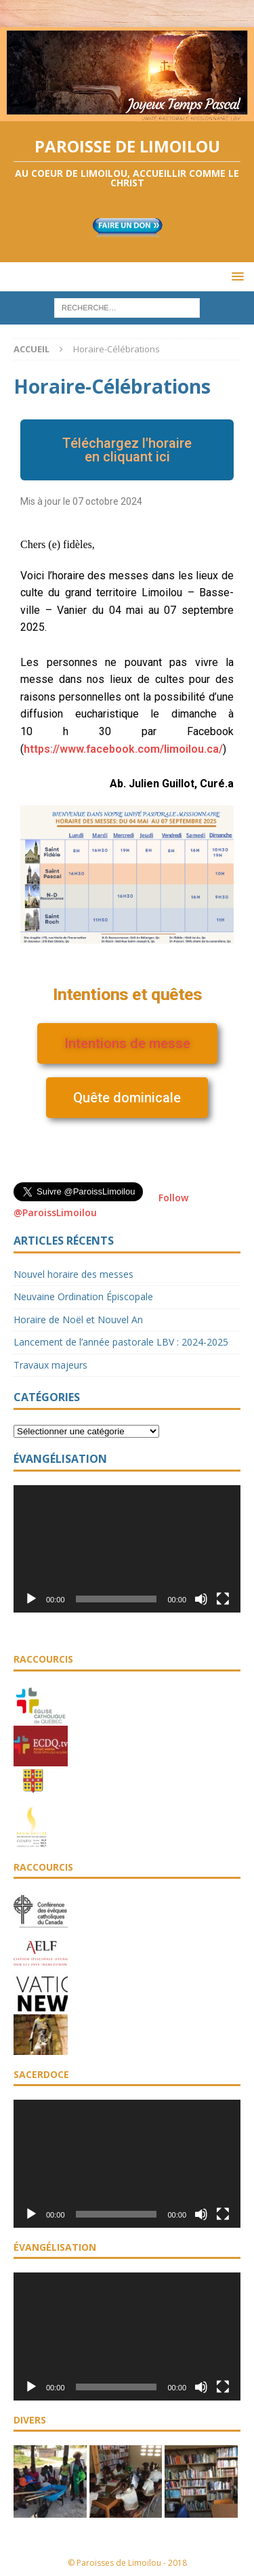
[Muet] (201, 1599)
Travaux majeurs (50, 1364)
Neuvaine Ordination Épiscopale (83, 1296)
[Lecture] (31, 1599)
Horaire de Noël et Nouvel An (78, 1319)
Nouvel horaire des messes (73, 1274)
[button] (127, 449)
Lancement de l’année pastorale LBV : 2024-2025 (121, 1341)
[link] (123, 749)
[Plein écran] (223, 1599)
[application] (127, 1549)
